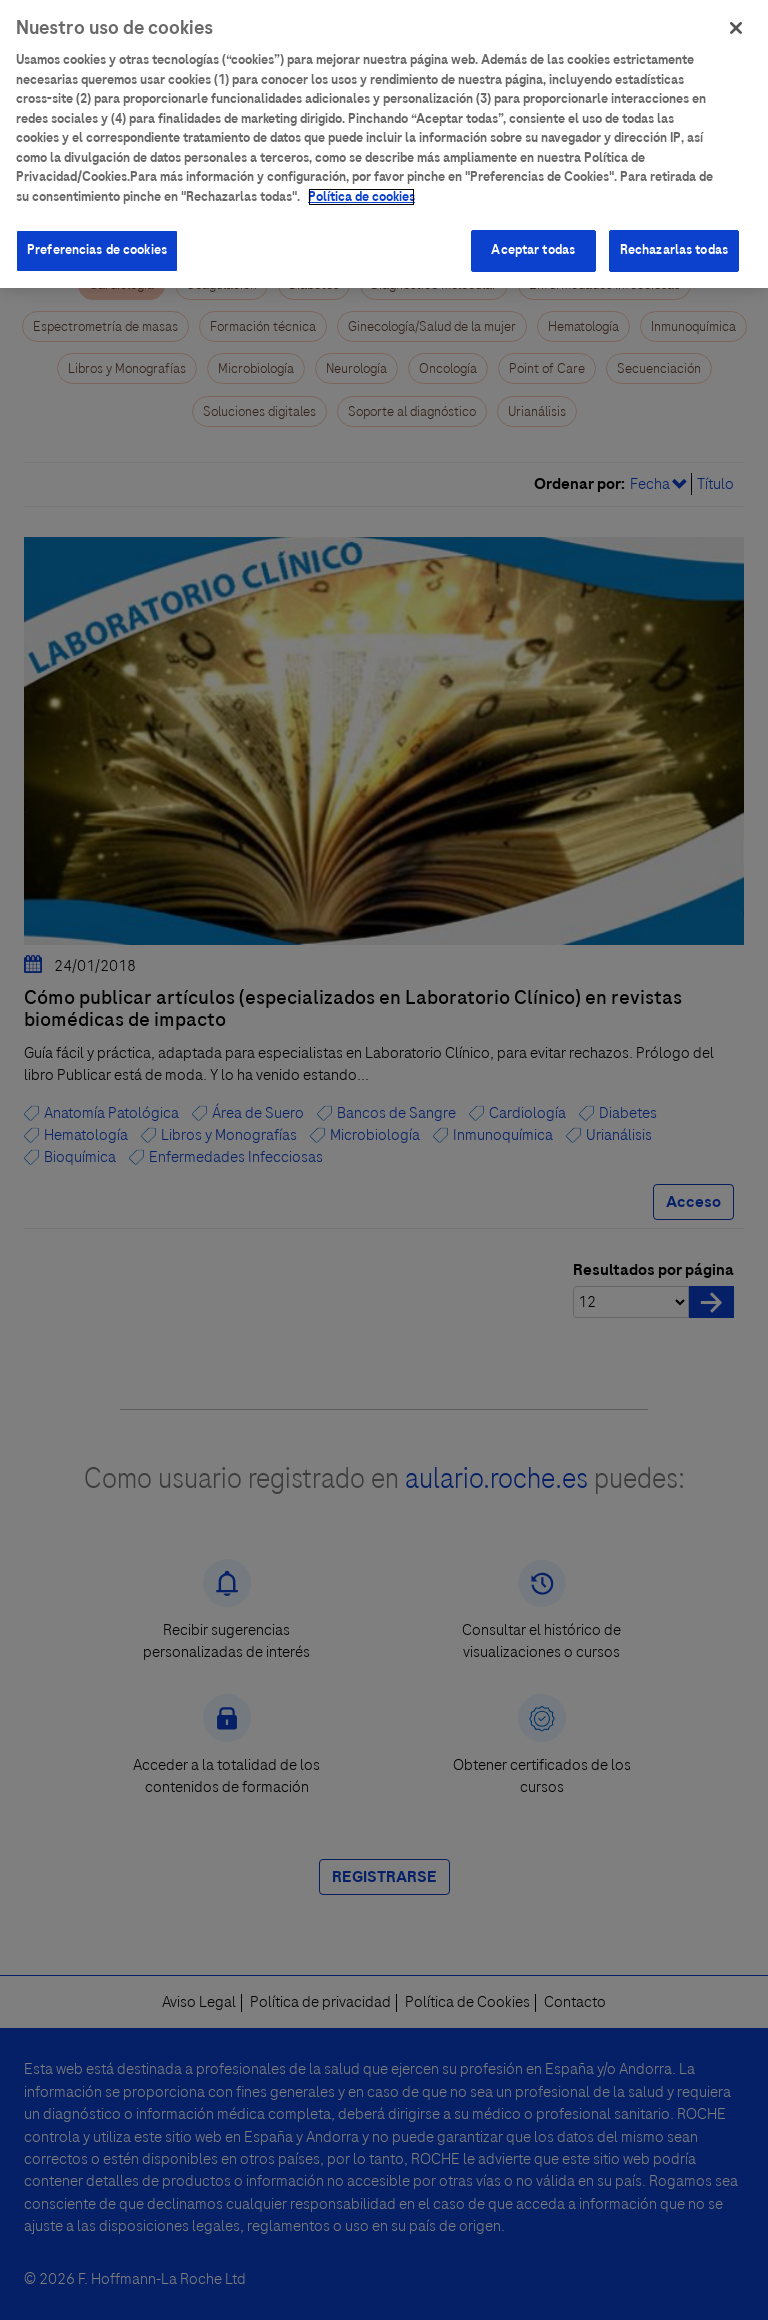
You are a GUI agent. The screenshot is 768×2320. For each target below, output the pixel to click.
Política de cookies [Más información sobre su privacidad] (361, 185)
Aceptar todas (533, 239)
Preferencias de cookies (97, 239)
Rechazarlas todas (674, 239)
